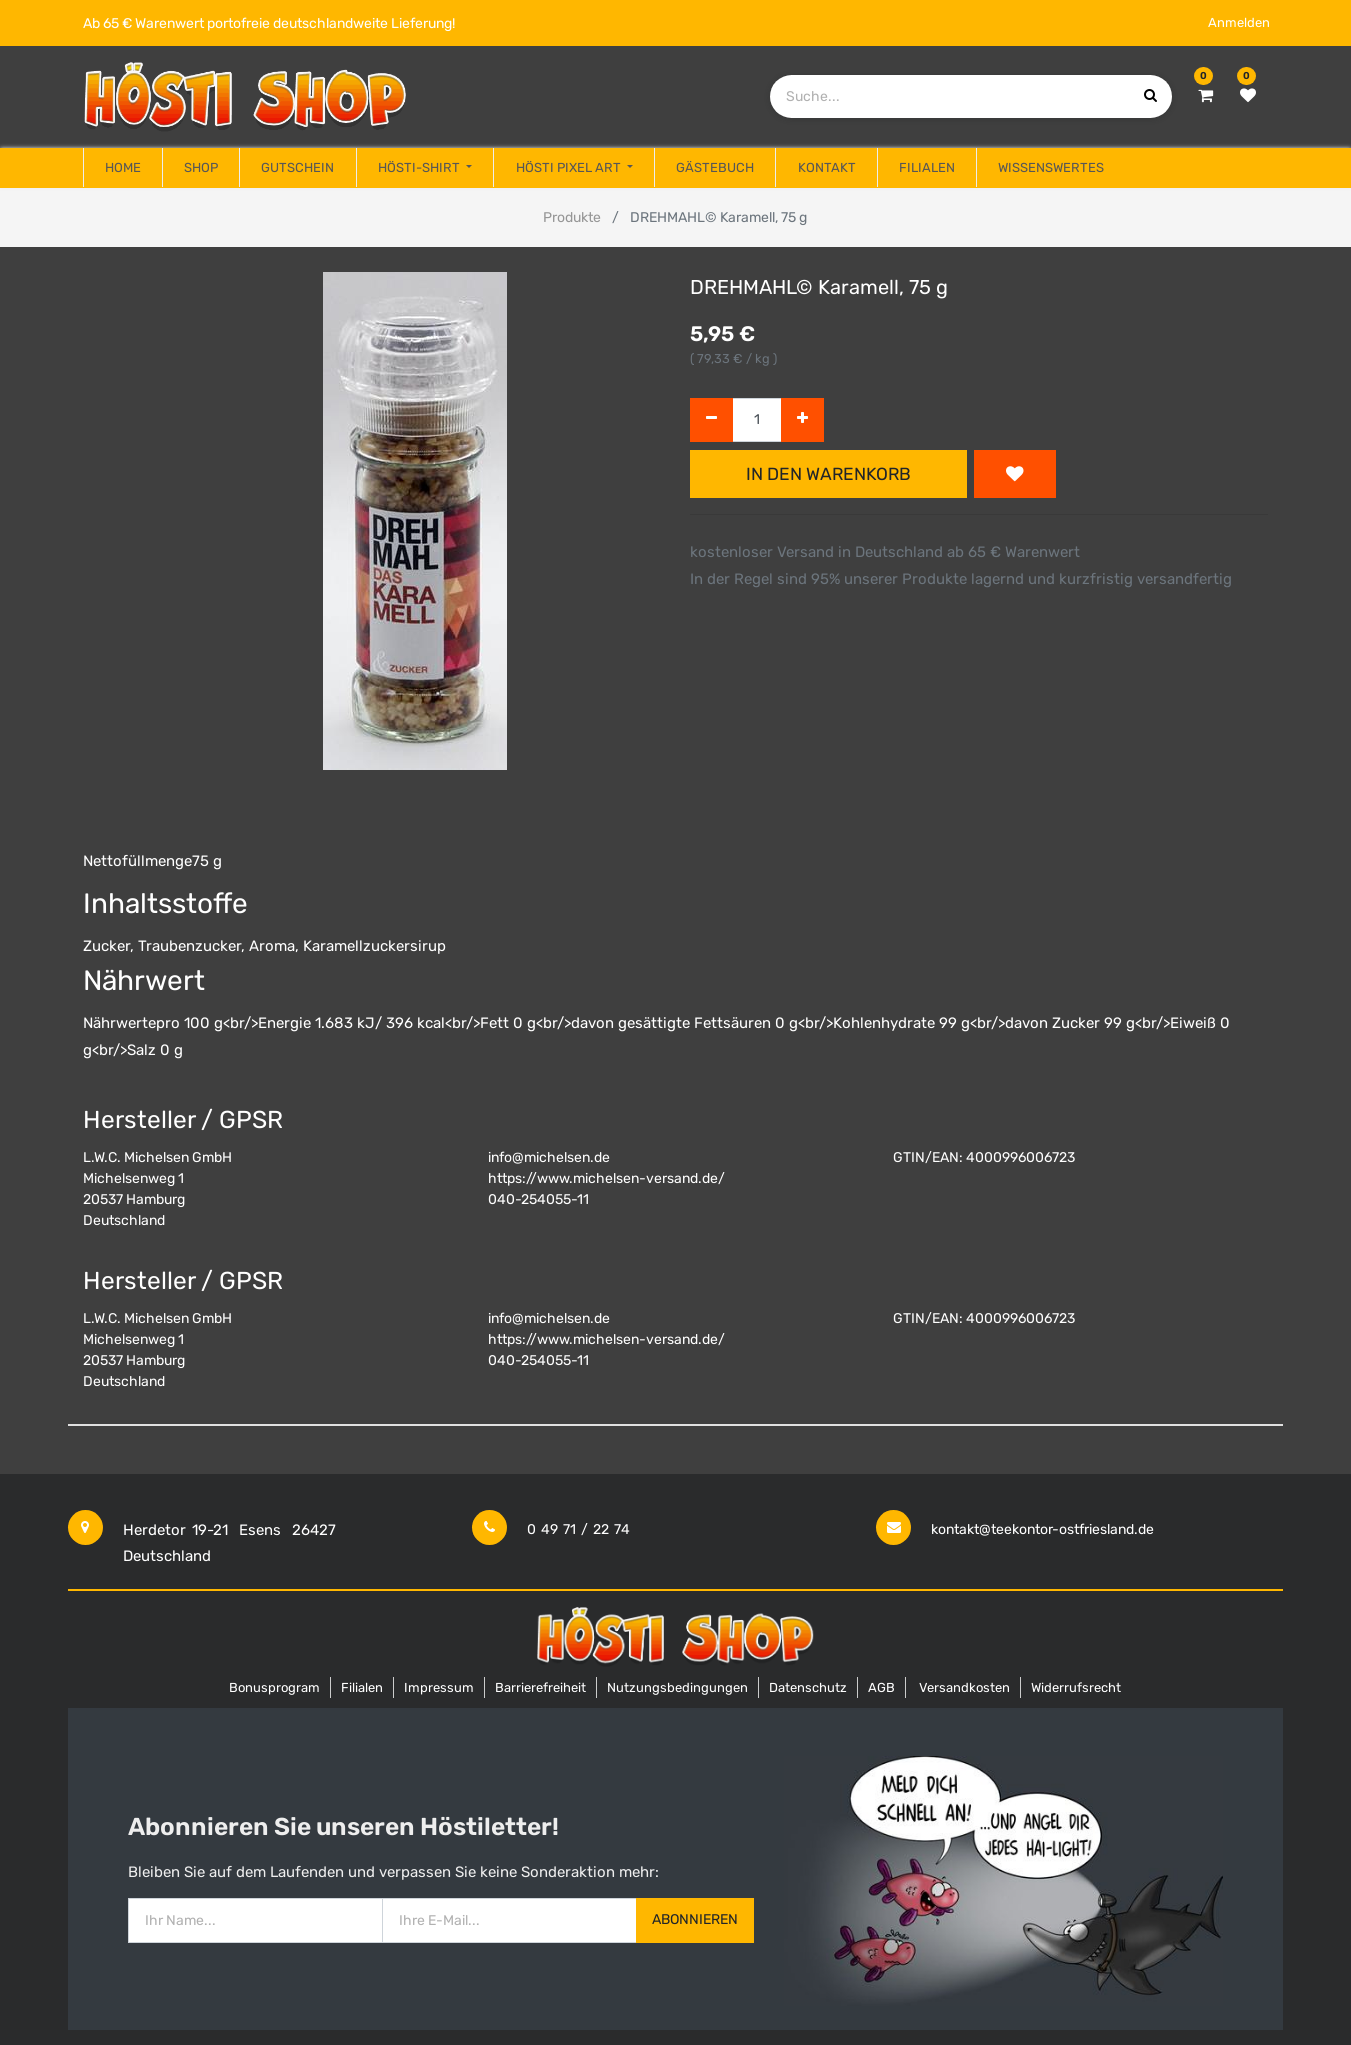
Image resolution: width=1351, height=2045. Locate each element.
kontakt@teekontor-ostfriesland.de (1042, 1529)
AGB (881, 1687)
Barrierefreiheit (540, 1687)
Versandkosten (964, 1687)
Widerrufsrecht (1076, 1687)
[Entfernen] (711, 420)
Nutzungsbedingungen (677, 1687)
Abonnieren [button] (695, 1919)
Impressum (439, 1687)
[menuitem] (123, 168)
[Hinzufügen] (802, 420)
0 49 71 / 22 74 (578, 1529)
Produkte (572, 217)
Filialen (362, 1687)
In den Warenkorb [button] (828, 474)
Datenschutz (808, 1687)
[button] (1015, 474)
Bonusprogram (274, 1687)
